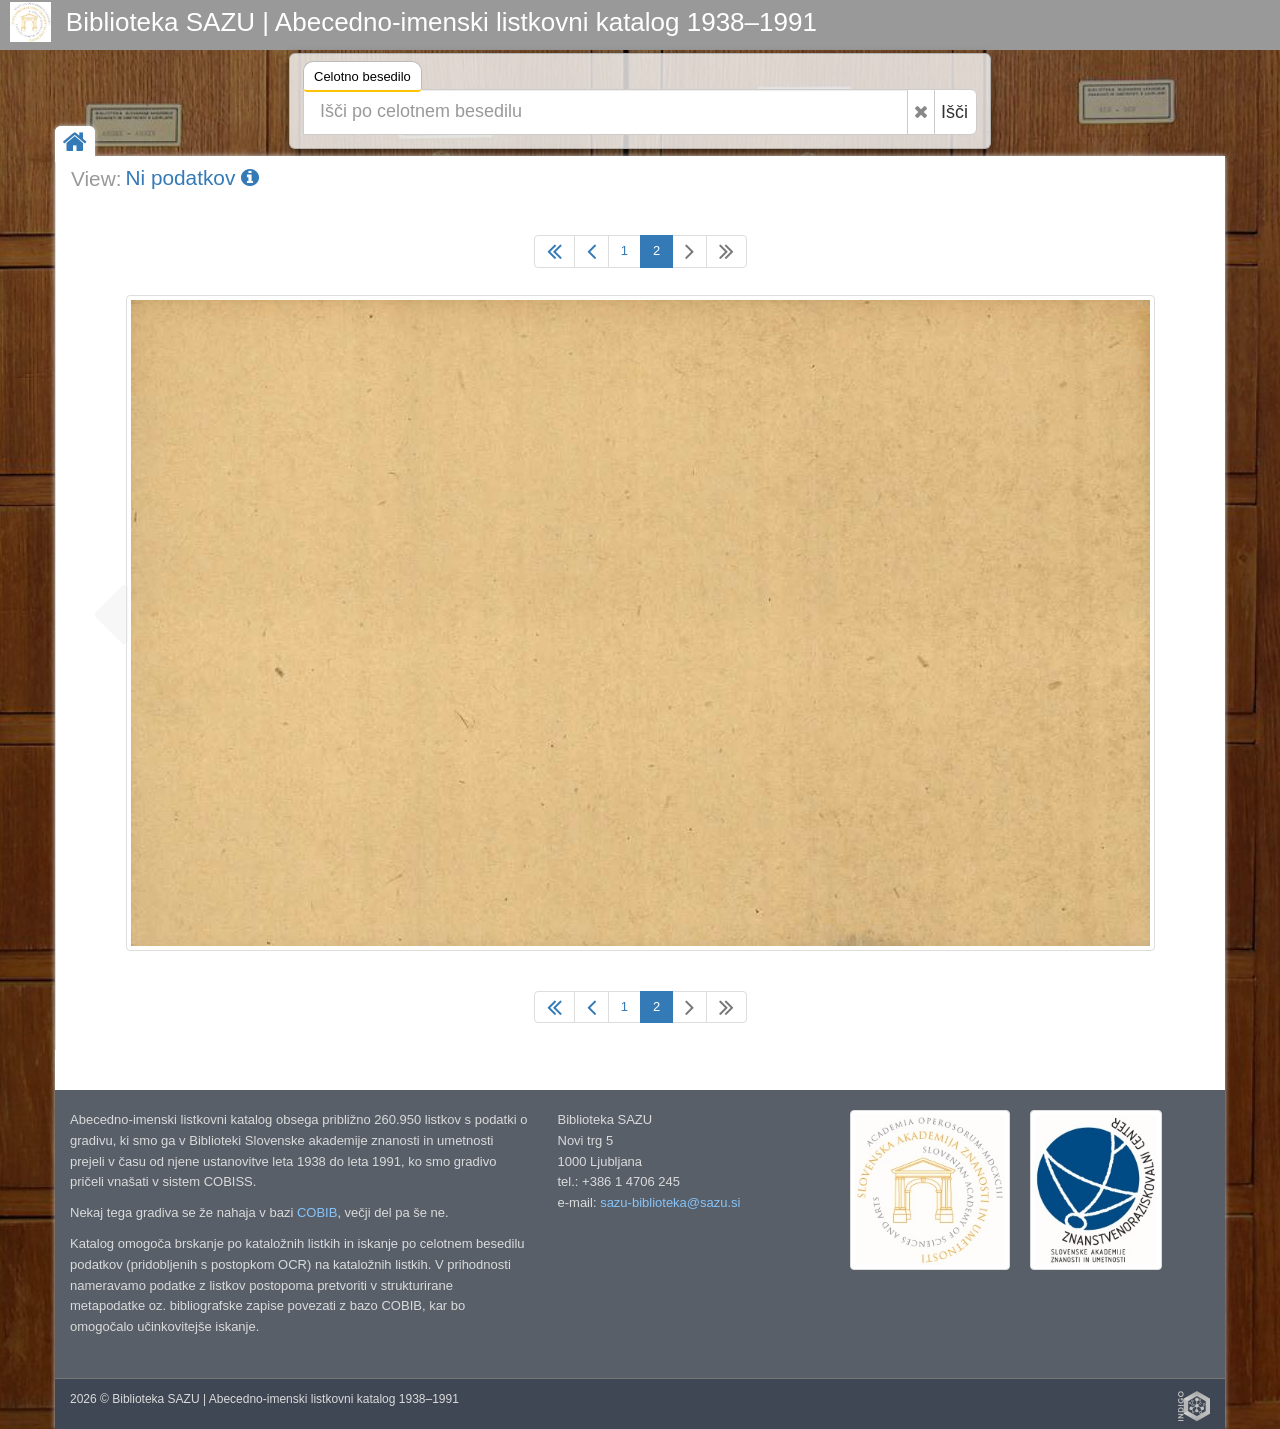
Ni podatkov (192, 177)
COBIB (317, 1212)
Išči (954, 112)
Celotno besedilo (362, 79)
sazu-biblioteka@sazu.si (670, 1202)
